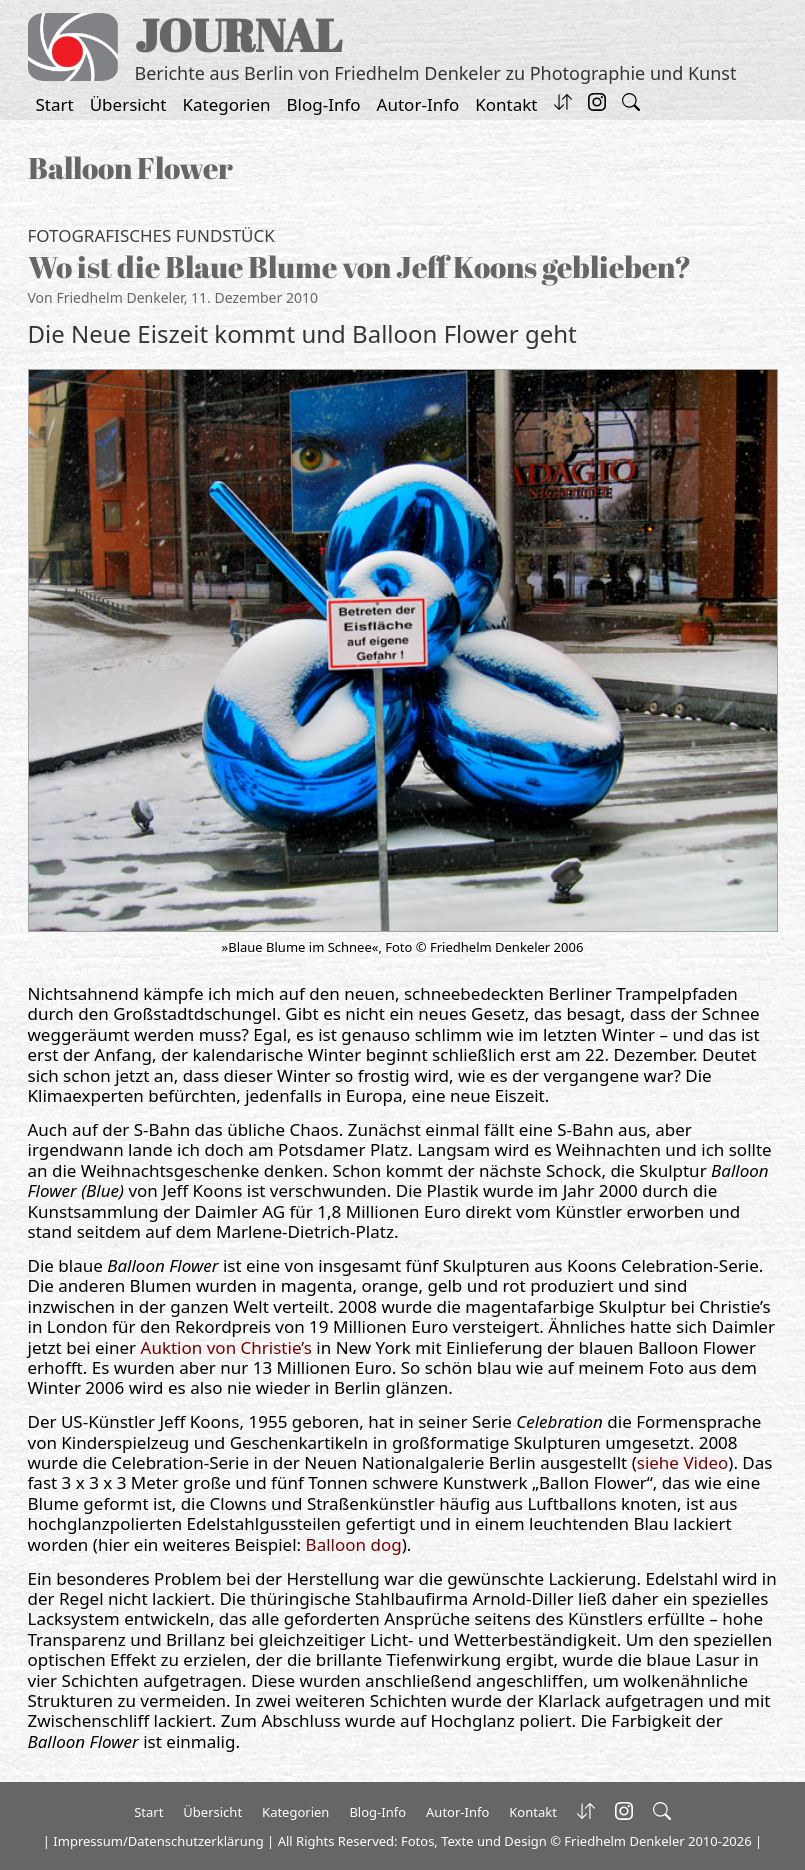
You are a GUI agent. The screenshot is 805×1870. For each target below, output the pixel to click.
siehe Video (683, 1462)
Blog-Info (324, 104)
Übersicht (128, 104)
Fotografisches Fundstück (151, 235)
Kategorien (227, 104)
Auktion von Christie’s (226, 1347)
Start (55, 104)
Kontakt (506, 104)
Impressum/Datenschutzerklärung (158, 1841)
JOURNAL (238, 34)
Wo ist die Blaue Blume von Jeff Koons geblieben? (359, 266)
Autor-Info (418, 104)
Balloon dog (354, 1544)
